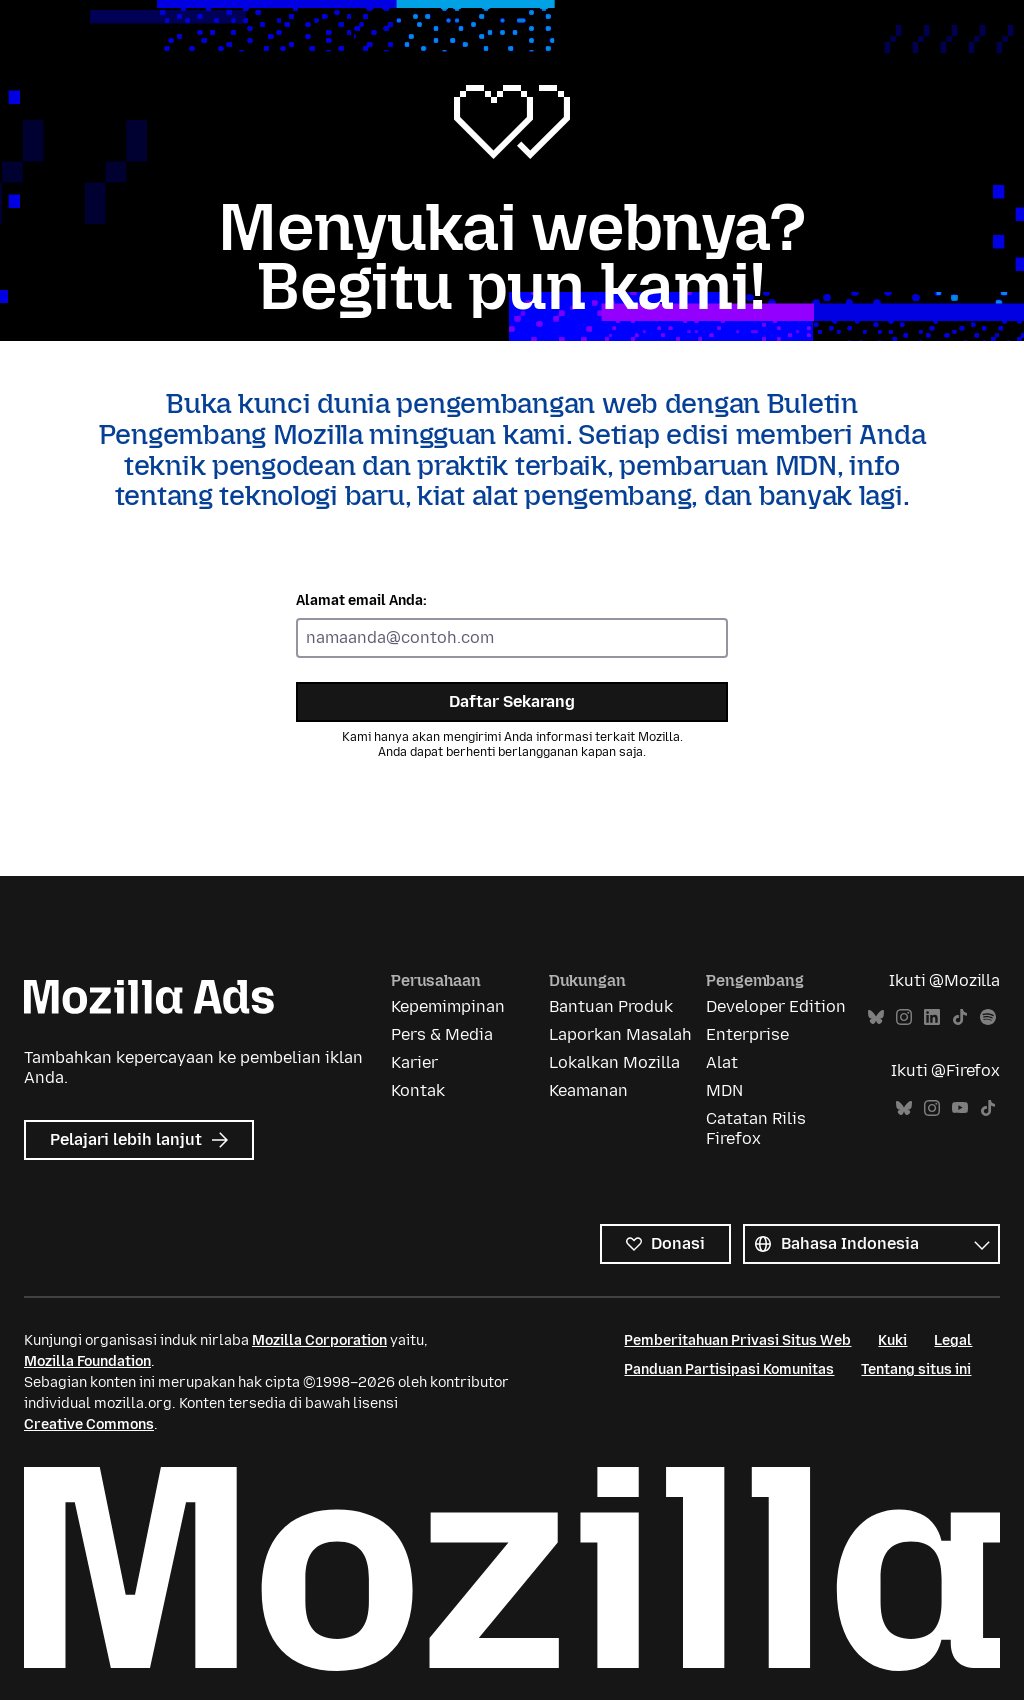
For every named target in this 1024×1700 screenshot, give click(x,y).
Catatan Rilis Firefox (756, 1128)
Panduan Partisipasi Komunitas (729, 1369)
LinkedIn (932, 1017)
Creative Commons (89, 1424)
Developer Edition (776, 1006)
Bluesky (876, 1017)
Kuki (892, 1340)
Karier (414, 1062)
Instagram (904, 1017)
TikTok (960, 1017)
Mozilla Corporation (319, 1340)
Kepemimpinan (448, 1006)
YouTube (960, 1108)
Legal (953, 1340)
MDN (724, 1090)
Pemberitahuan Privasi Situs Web (737, 1340)
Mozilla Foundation (87, 1361)
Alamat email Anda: (361, 600)
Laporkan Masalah (620, 1034)
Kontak (418, 1090)
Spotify (988, 1017)
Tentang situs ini (916, 1369)
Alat (722, 1062)
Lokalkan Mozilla (614, 1062)
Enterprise (747, 1034)
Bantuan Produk (611, 1006)
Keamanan (588, 1090)
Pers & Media (442, 1034)
